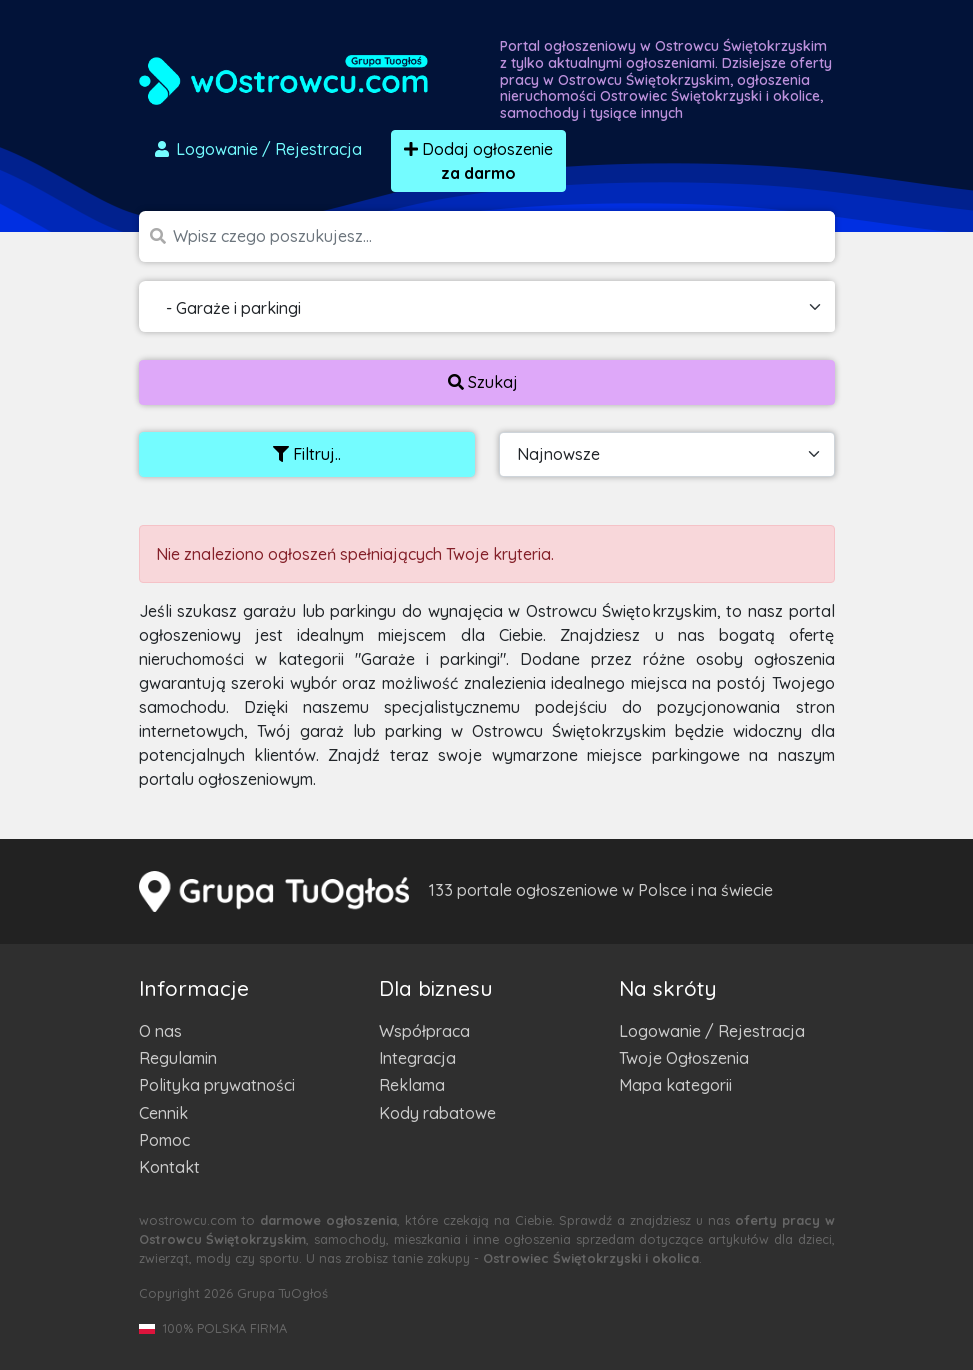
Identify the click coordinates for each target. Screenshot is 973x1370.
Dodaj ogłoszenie (478, 161)
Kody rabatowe (437, 1113)
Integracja (417, 1058)
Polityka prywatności (217, 1085)
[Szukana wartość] (504, 236)
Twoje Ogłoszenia (684, 1058)
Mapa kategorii (675, 1085)
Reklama (412, 1085)
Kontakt (169, 1167)
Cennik (163, 1113)
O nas (160, 1031)
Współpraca (424, 1031)
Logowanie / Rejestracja (712, 1031)
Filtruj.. (307, 454)
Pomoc (164, 1140)
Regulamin (178, 1058)
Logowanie (257, 149)
